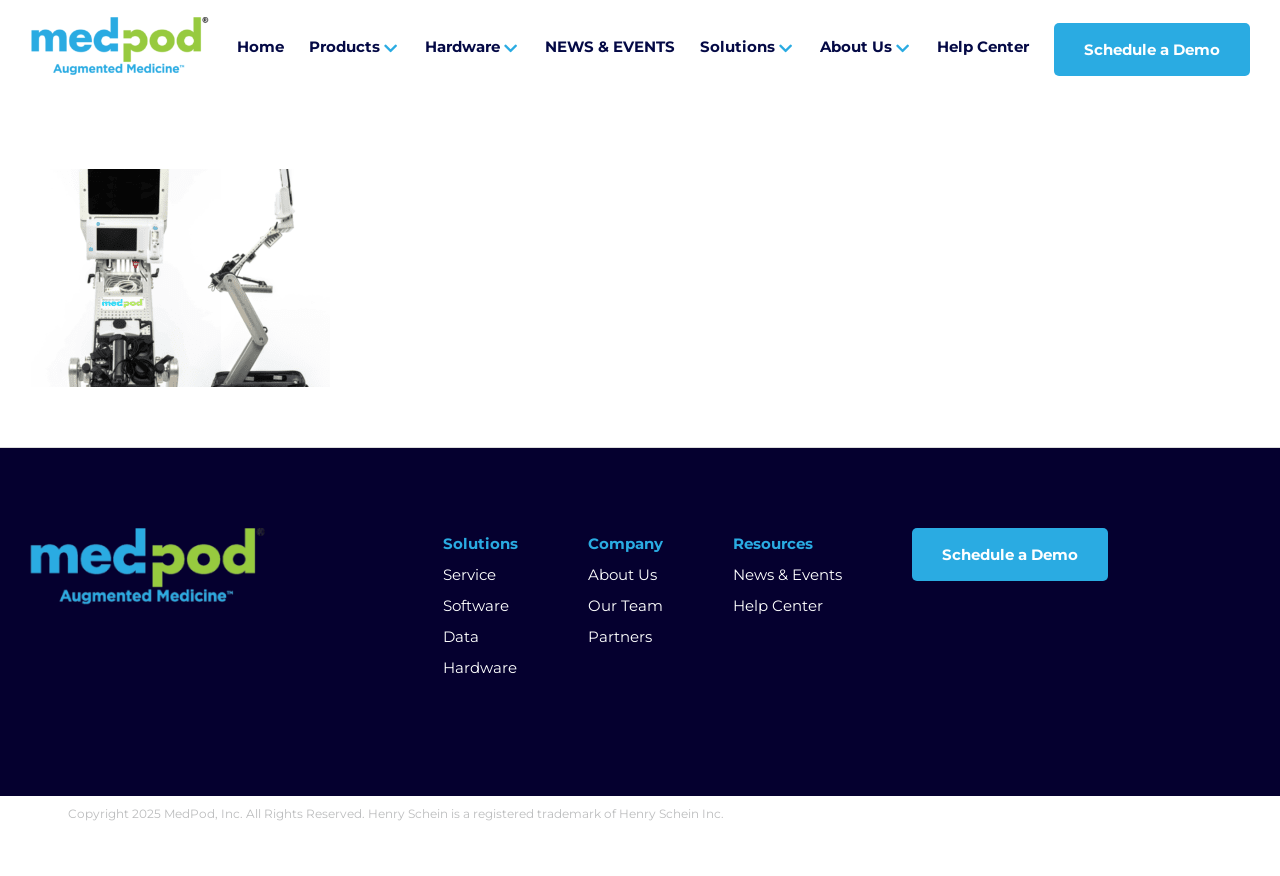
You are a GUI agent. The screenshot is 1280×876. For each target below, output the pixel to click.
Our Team (625, 605)
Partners (620, 636)
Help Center (778, 605)
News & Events (787, 574)
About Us (622, 574)
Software (476, 605)
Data (461, 636)
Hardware (480, 667)
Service (469, 574)
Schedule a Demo (1010, 554)
